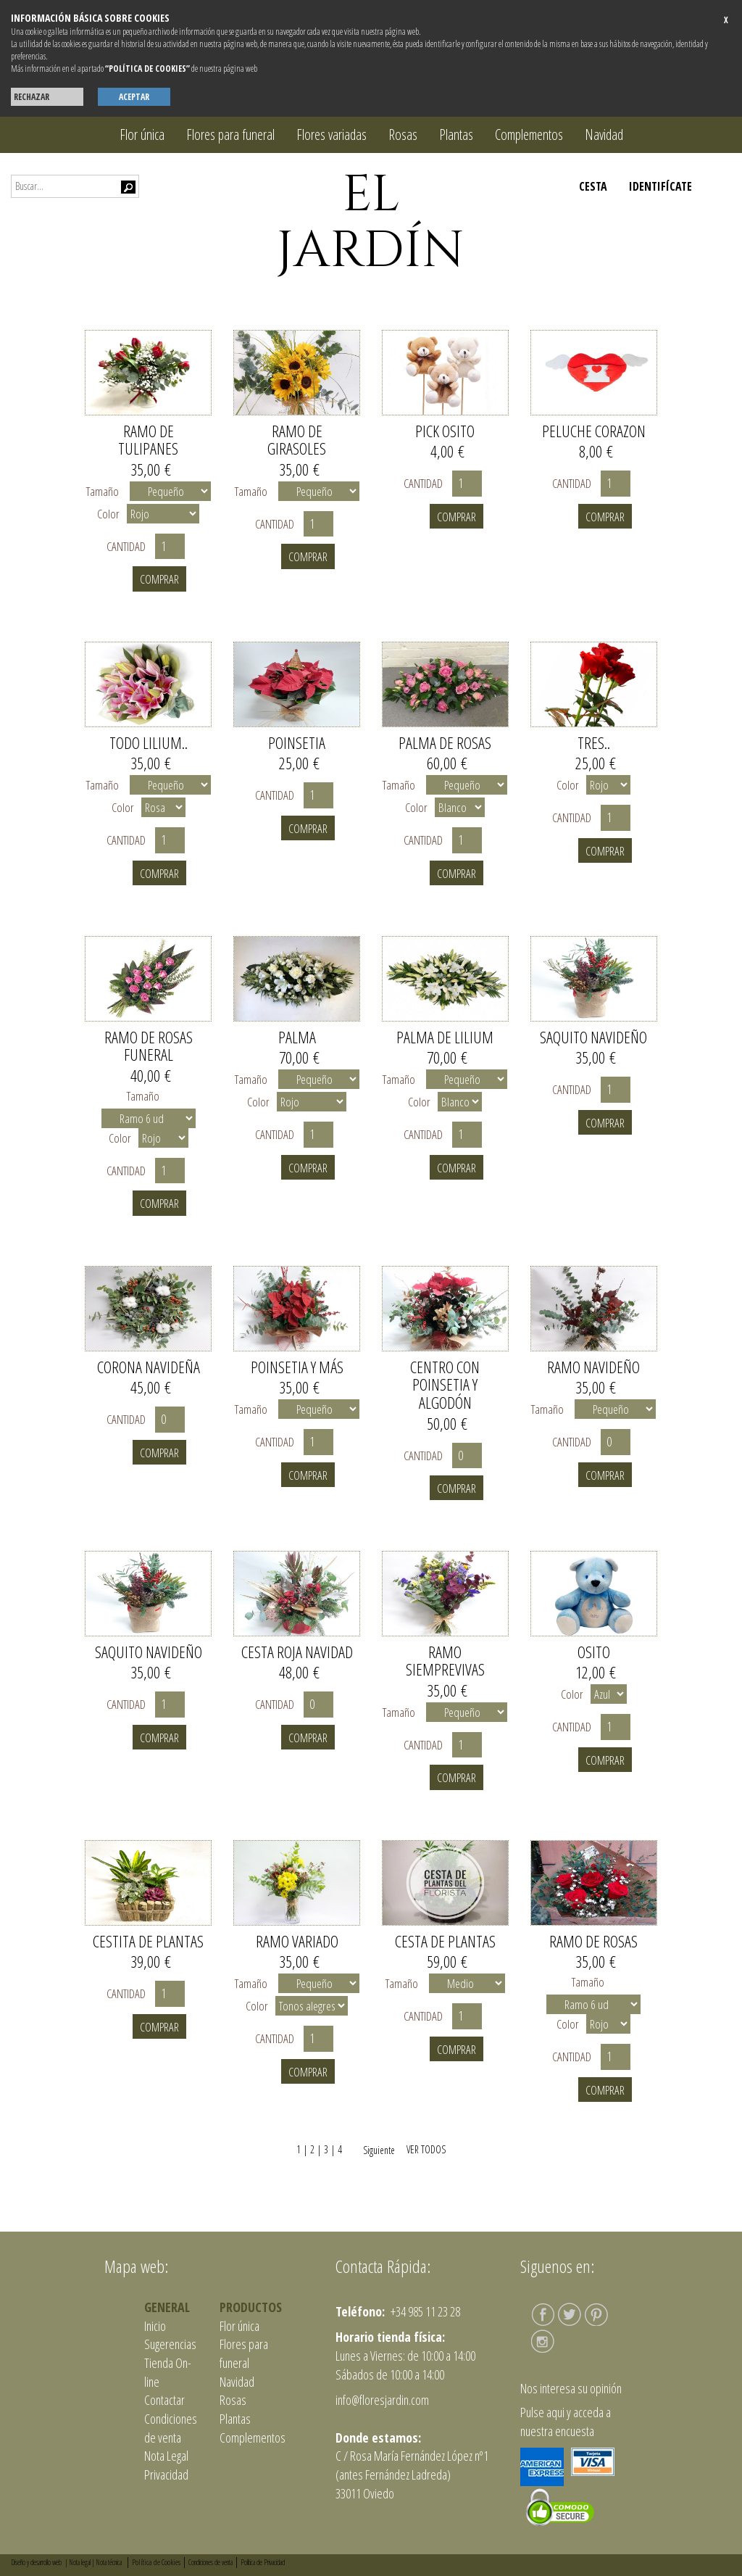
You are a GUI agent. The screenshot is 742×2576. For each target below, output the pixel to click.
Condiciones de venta (170, 2428)
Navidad (604, 134)
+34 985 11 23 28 (424, 2311)
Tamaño (102, 491)
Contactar (164, 2400)
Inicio (155, 2326)
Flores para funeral (230, 134)
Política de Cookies (156, 2561)
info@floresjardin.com (382, 2400)
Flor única (142, 134)
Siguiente (373, 2150)
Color (108, 513)
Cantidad (129, 546)
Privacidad (166, 2474)
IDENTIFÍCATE (660, 186)
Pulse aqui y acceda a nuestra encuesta (565, 2421)
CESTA (593, 186)
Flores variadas (331, 134)
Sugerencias (170, 2344)
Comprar (159, 579)
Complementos (529, 134)
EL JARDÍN (370, 223)
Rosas (402, 134)
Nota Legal (166, 2455)
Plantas (456, 134)
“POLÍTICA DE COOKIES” (147, 68)
